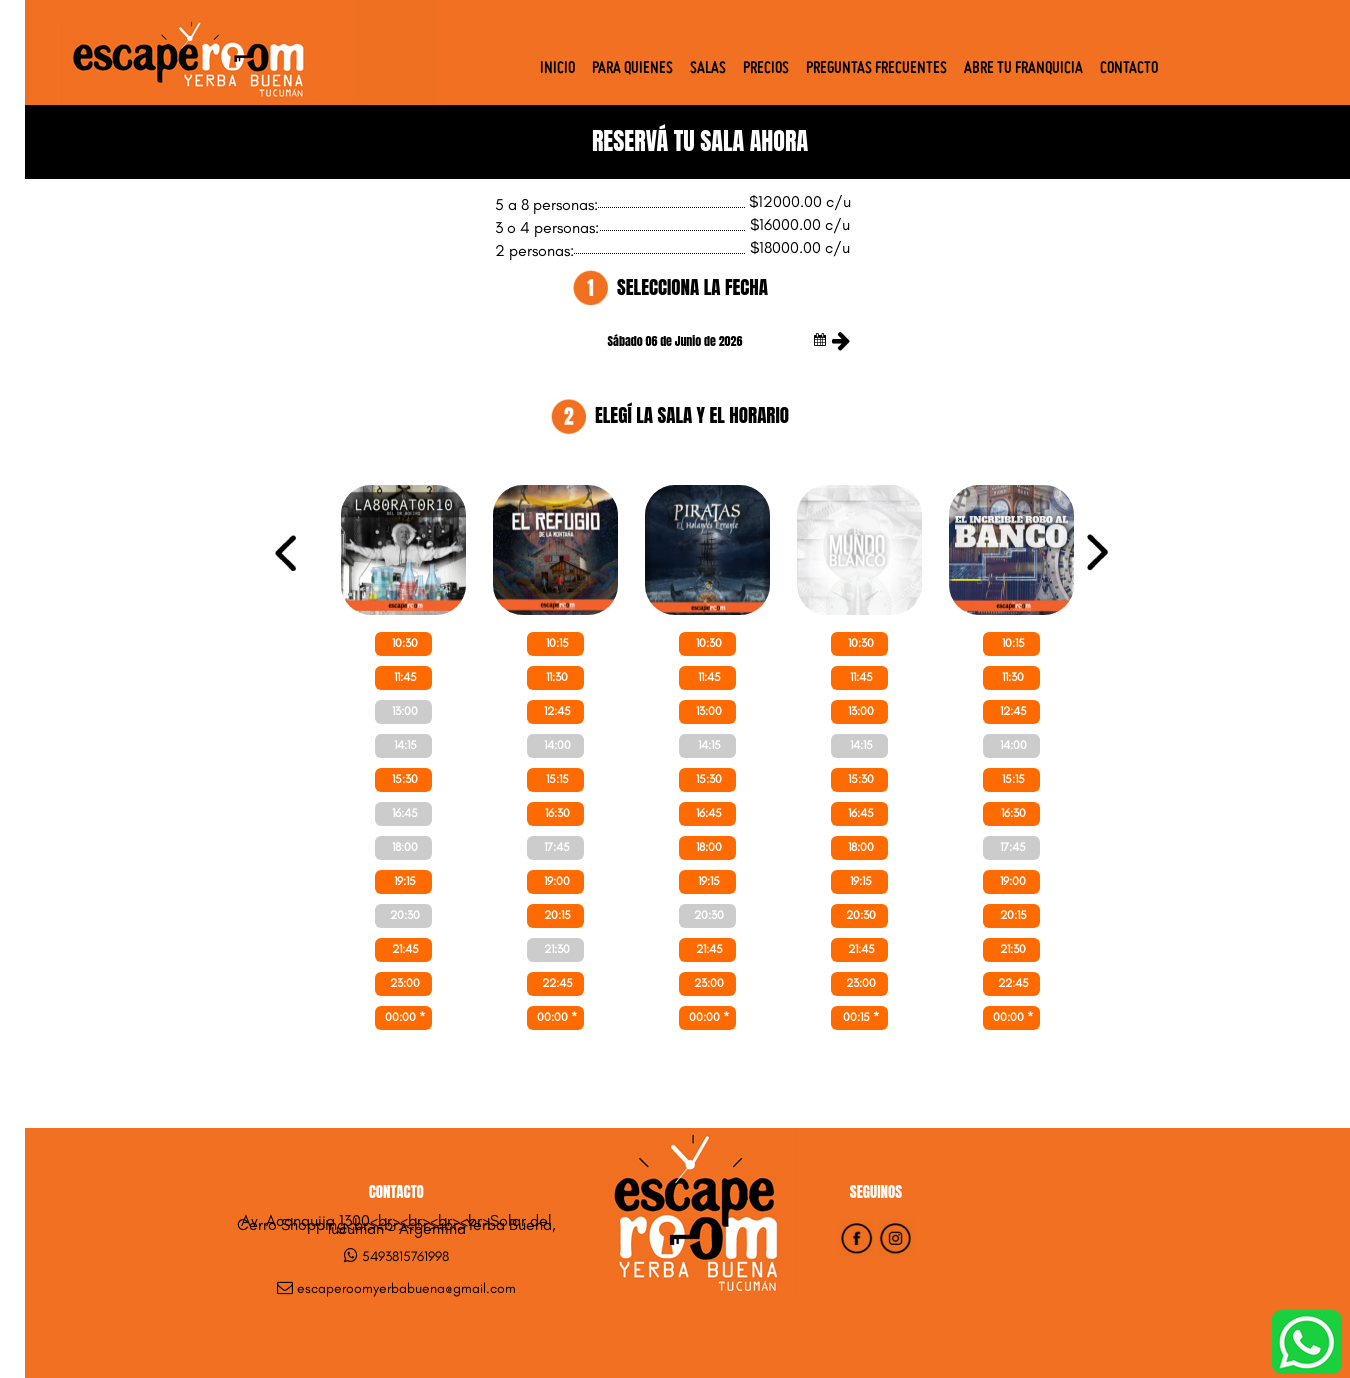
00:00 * (405, 1017)
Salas (708, 69)
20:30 (405, 915)
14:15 (405, 745)
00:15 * (861, 1017)
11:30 (557, 677)
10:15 (557, 643)
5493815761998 (405, 1256)
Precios (766, 69)
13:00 (405, 711)
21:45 (405, 949)
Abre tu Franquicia (1023, 69)
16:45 (405, 813)
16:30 (557, 813)
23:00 (405, 983)
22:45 (557, 983)
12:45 (557, 711)
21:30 (557, 949)
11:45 (405, 677)
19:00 (557, 881)
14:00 (557, 745)
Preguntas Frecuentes (876, 69)
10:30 (405, 643)
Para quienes (632, 69)
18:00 (405, 847)
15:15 (557, 779)
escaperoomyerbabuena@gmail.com (406, 1288)
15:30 (405, 779)
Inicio (557, 69)
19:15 (405, 881)
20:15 (557, 915)
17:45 (557, 847)
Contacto (1129, 69)
